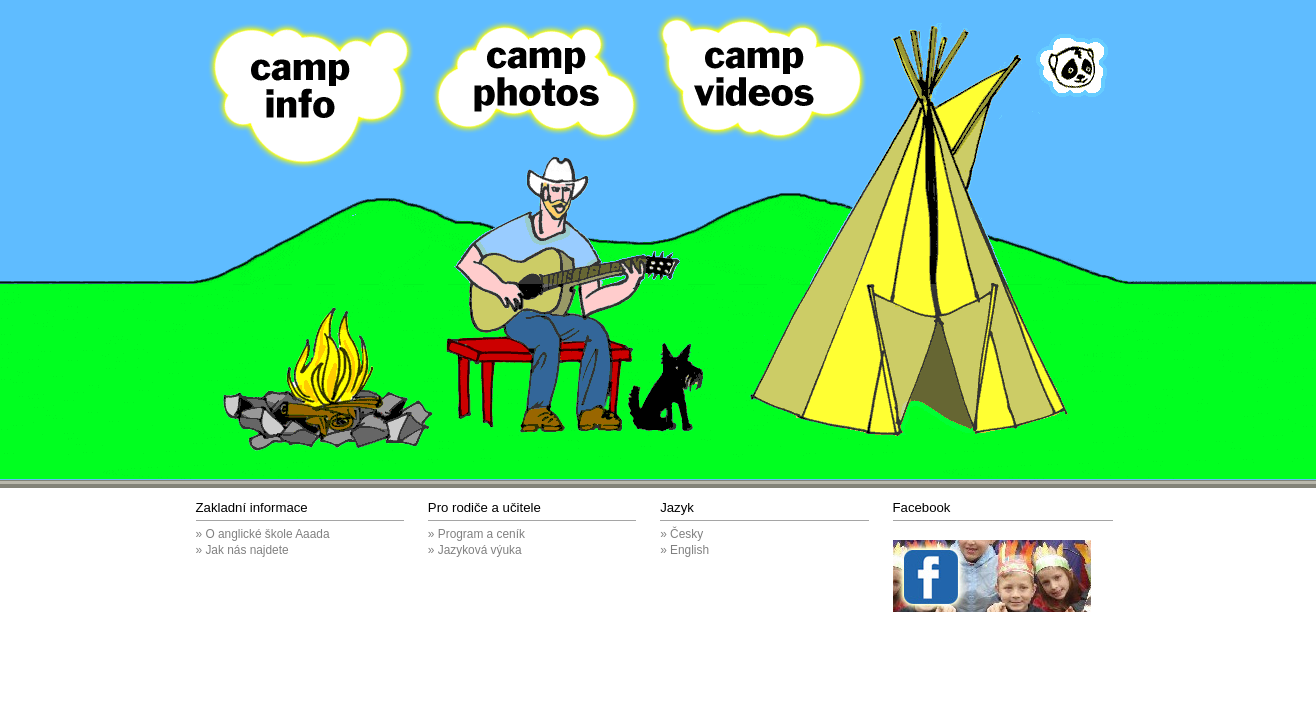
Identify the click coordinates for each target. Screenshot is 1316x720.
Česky (686, 534)
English (689, 550)
